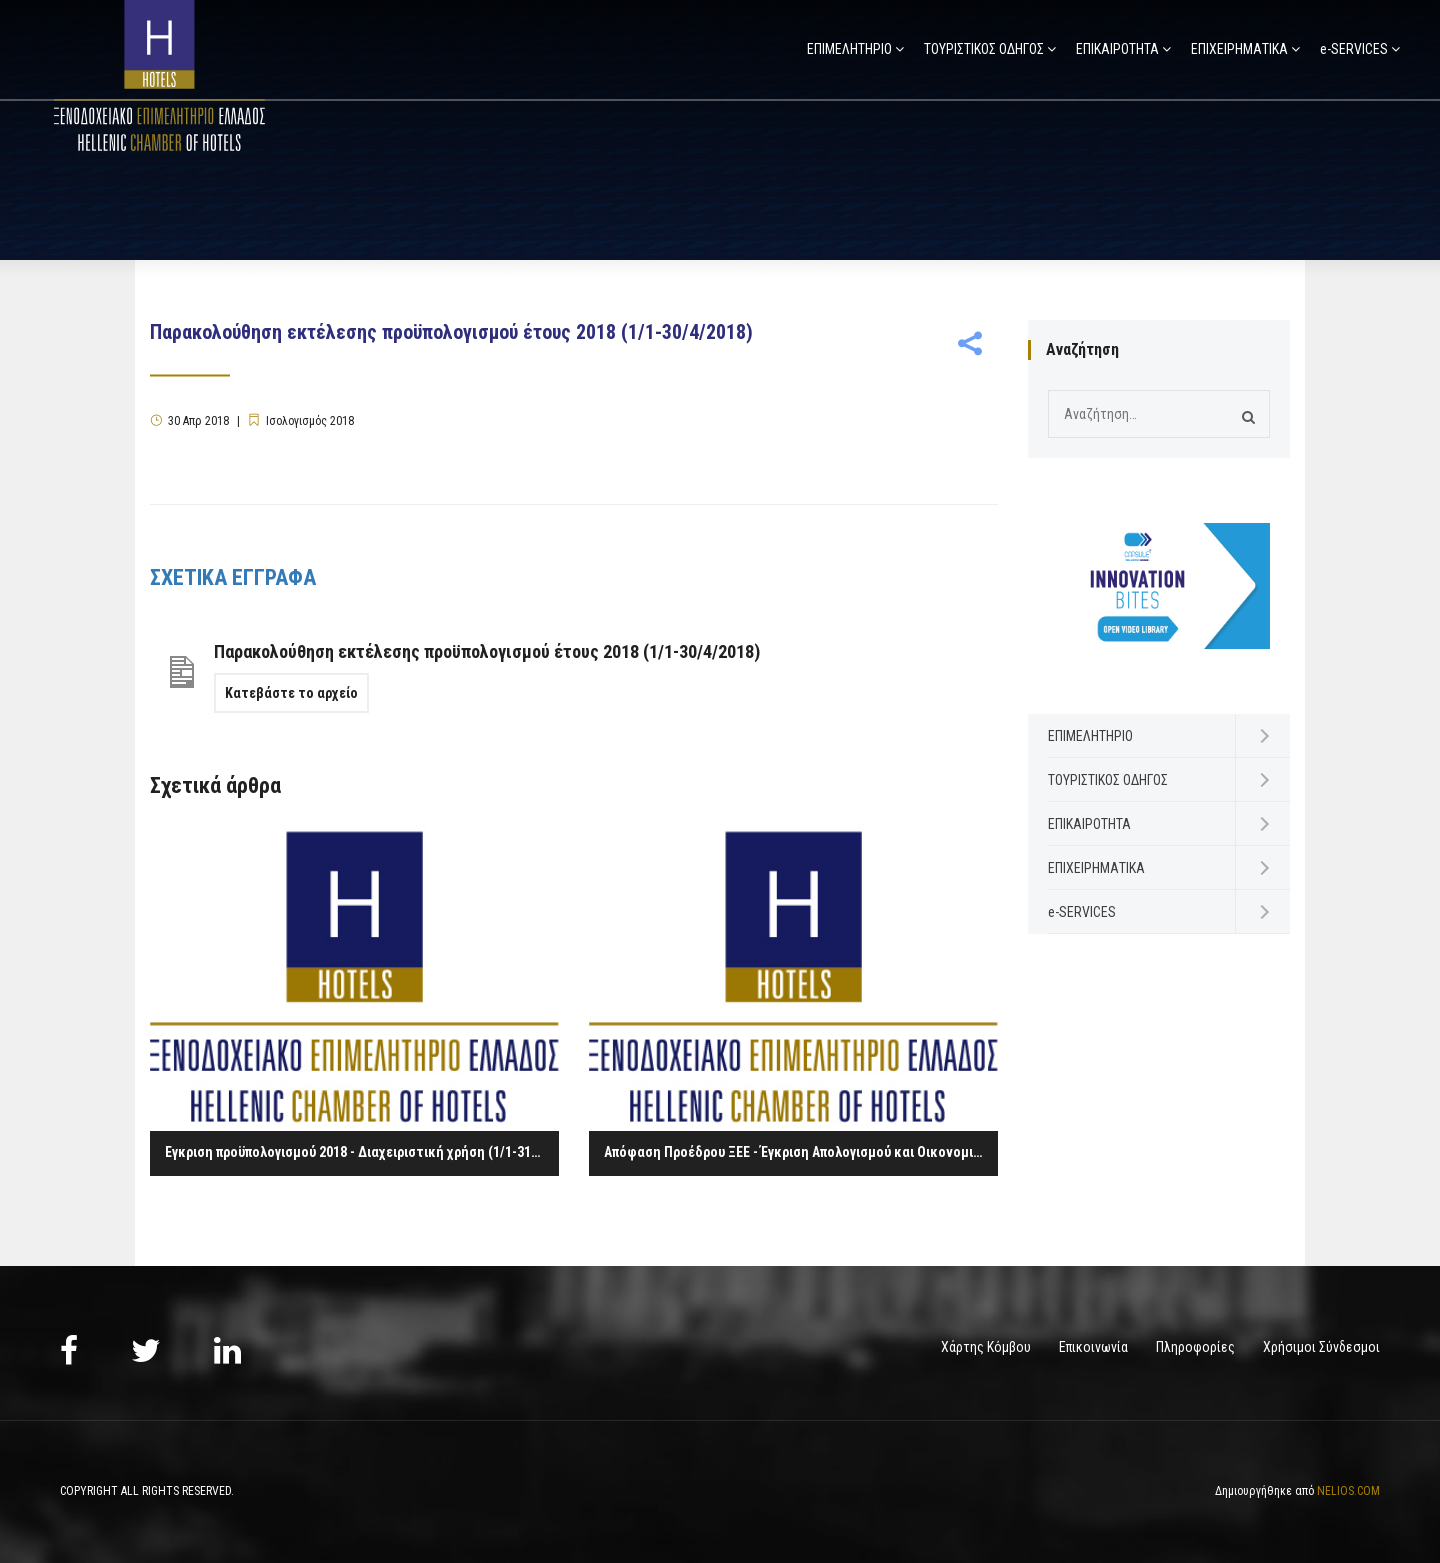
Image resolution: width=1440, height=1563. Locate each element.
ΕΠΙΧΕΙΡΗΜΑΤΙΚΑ (1239, 49)
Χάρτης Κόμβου (986, 1347)
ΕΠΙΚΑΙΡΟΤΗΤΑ (1117, 49)
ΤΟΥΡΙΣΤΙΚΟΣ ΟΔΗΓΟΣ (984, 49)
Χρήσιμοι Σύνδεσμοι (1321, 1347)
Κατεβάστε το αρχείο (291, 693)
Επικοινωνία (1093, 1347)
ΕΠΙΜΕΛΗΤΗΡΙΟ (849, 49)
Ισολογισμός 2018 (310, 421)
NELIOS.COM (1348, 1491)
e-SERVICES (1354, 49)
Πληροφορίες (1195, 1347)
